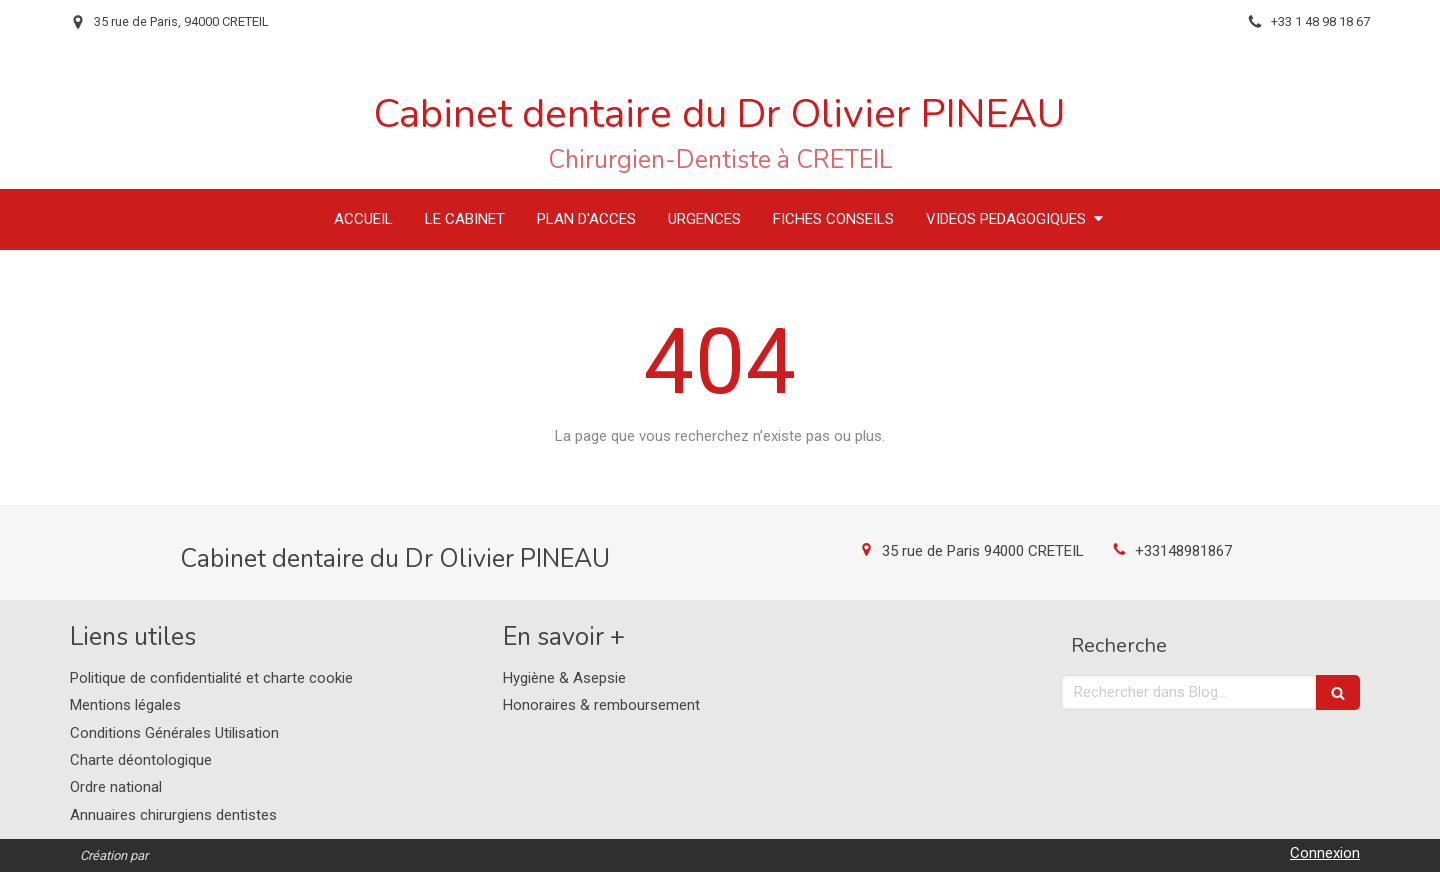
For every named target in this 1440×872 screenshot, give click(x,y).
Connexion (1325, 853)
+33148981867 (1183, 551)
